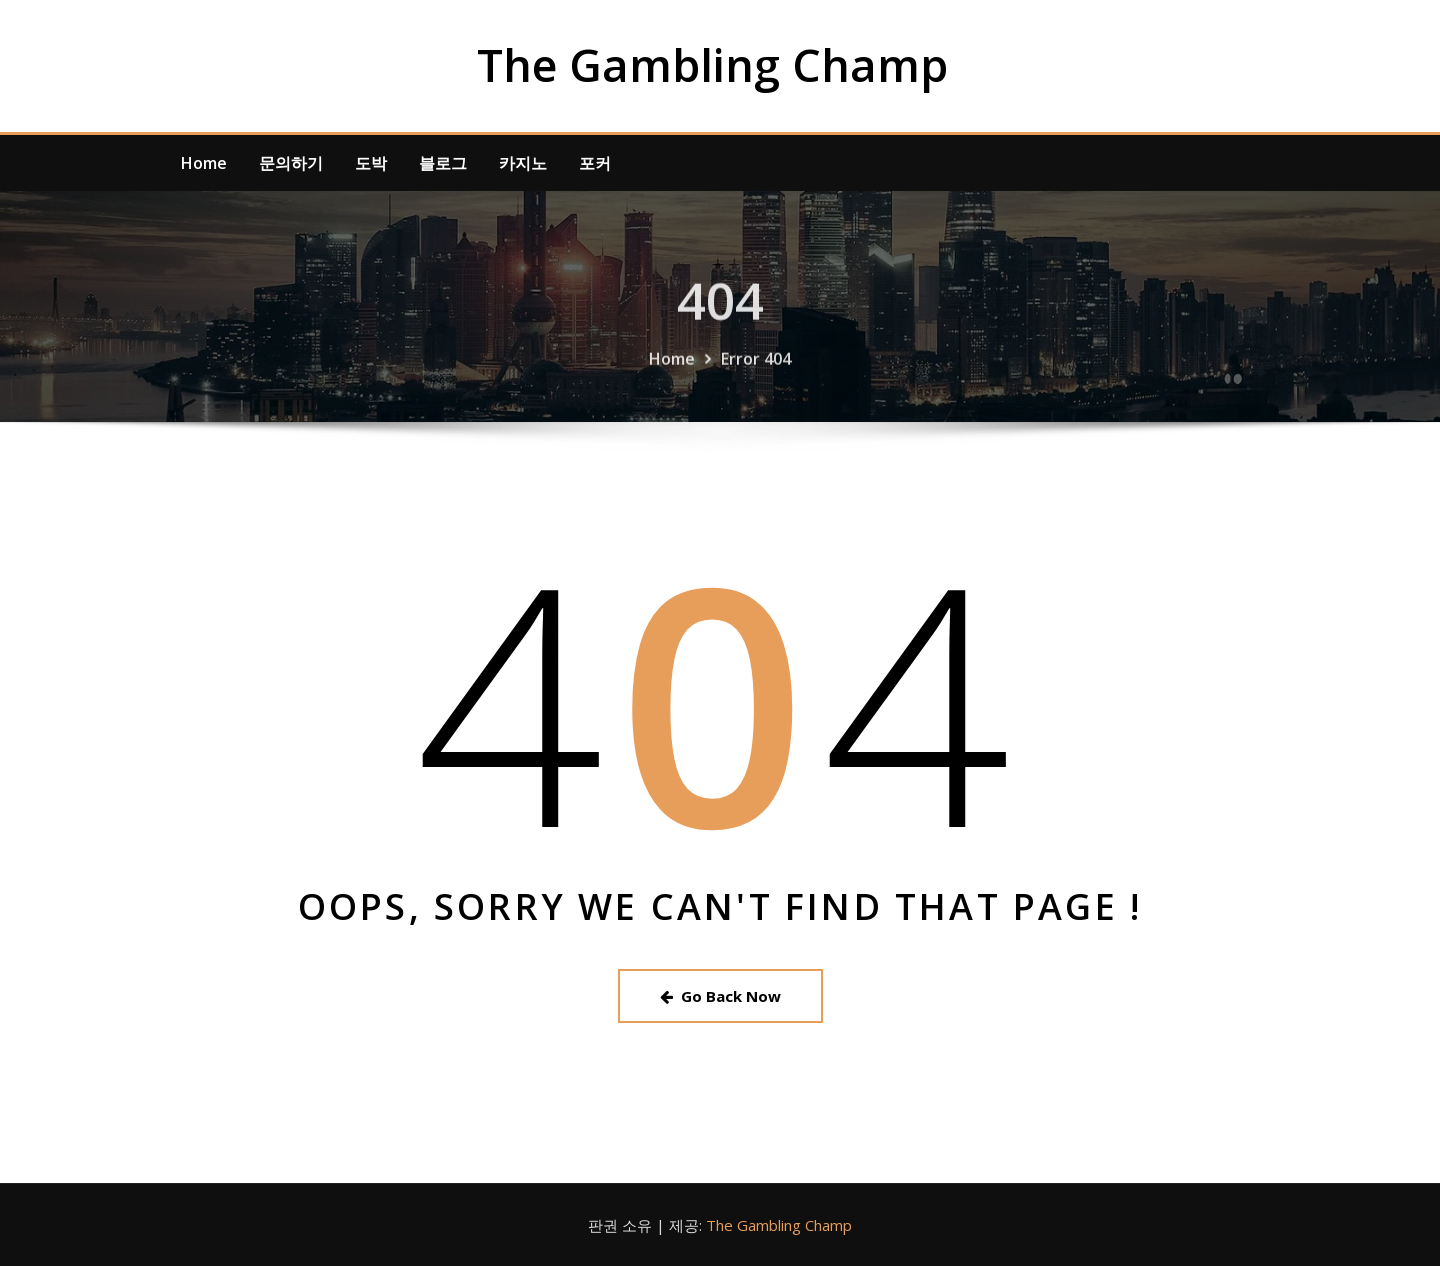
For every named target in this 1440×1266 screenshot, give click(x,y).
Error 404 (756, 372)
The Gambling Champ (712, 64)
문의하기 (291, 163)
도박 (371, 163)
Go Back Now (720, 996)
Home (204, 163)
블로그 (443, 163)
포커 (595, 163)
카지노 (523, 163)
